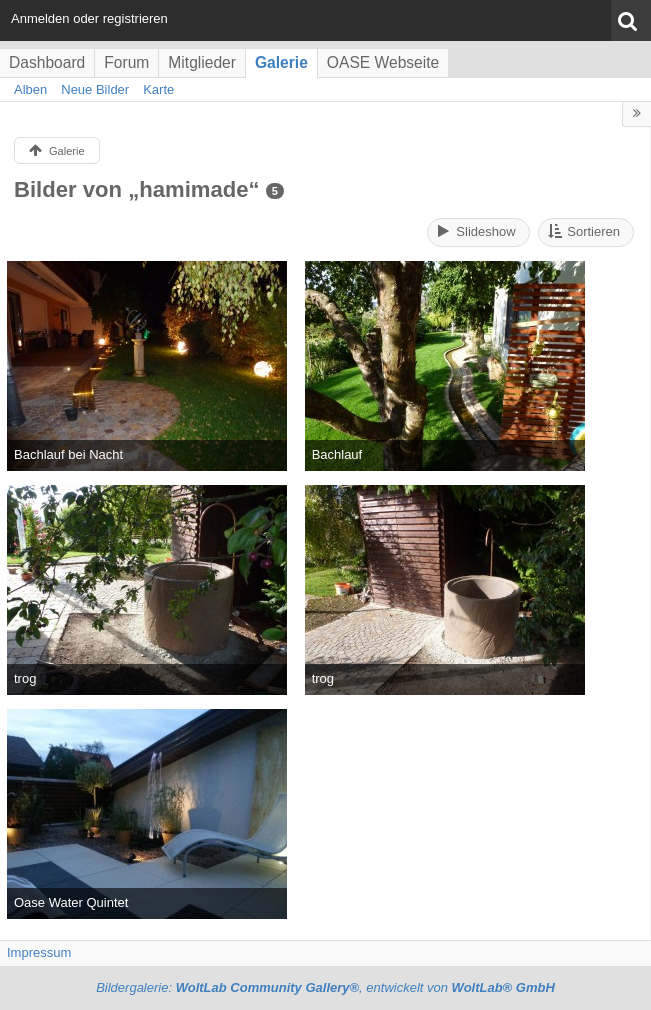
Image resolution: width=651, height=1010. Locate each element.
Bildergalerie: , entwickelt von (325, 987)
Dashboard (47, 62)
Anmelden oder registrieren (89, 18)
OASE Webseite (383, 62)
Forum (126, 62)
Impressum (39, 952)
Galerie (281, 62)
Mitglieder (202, 62)
